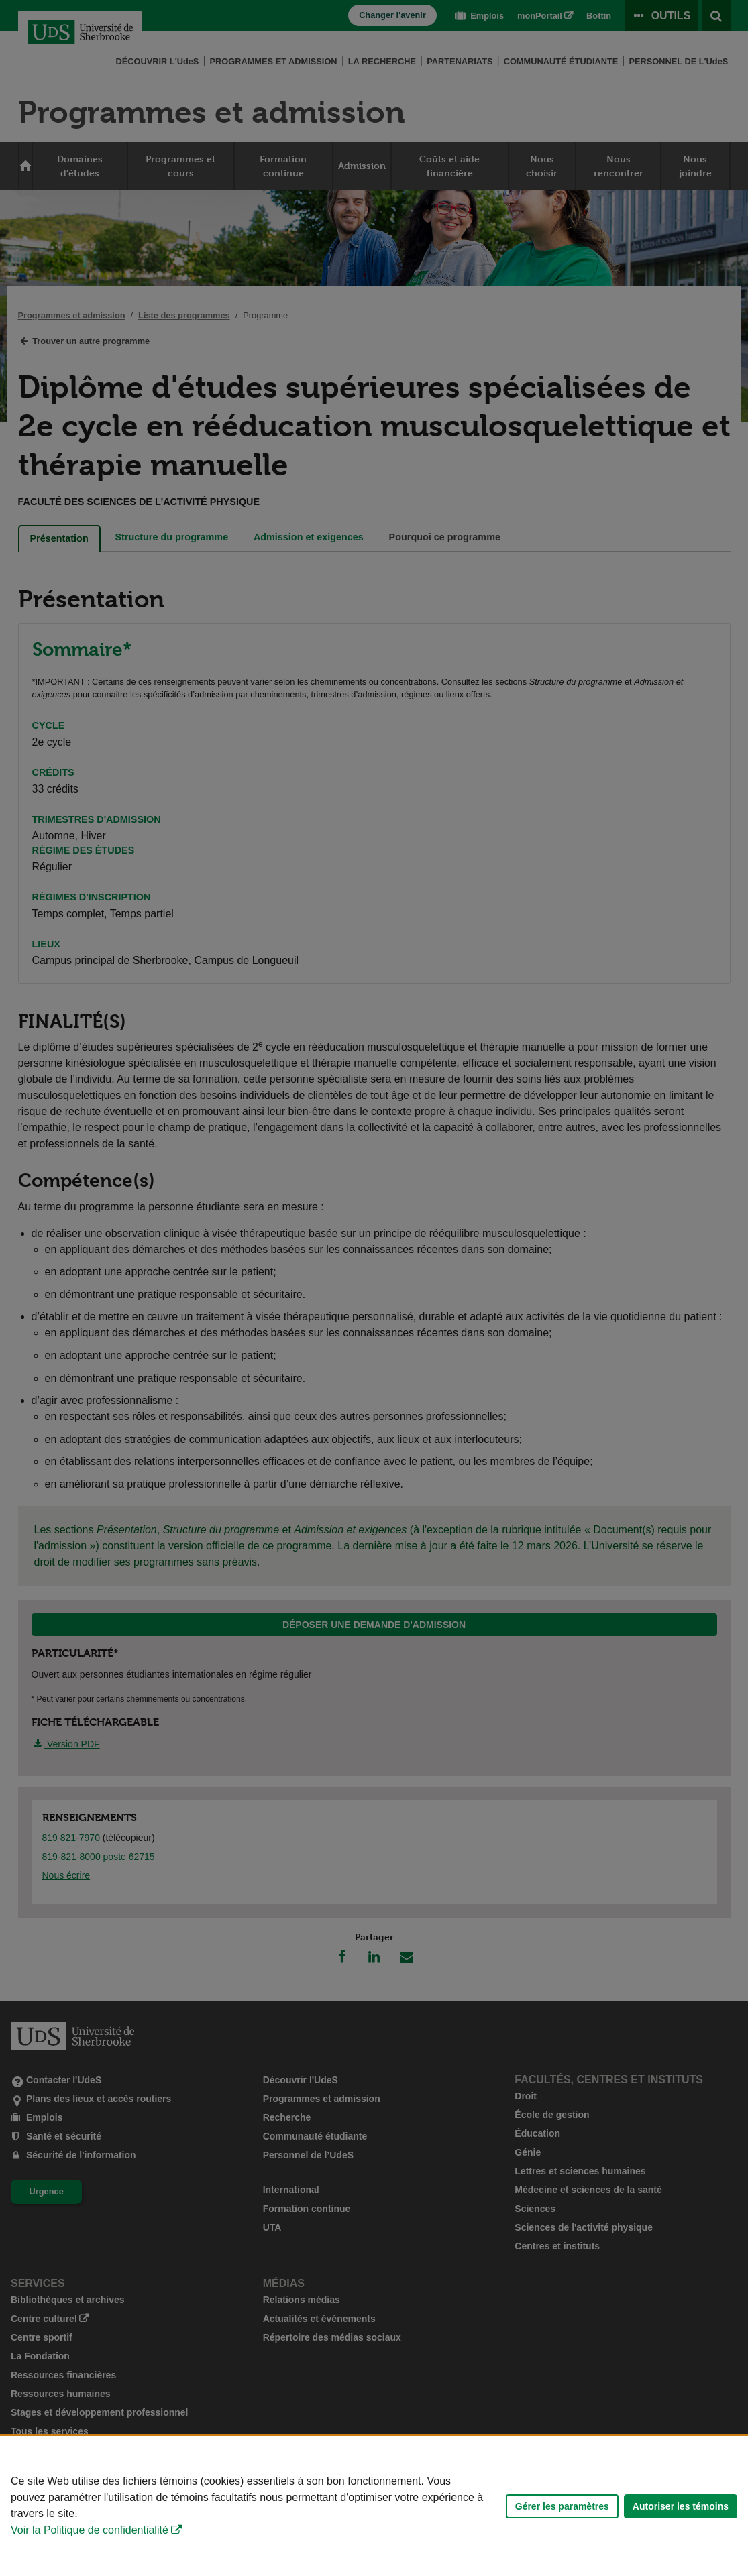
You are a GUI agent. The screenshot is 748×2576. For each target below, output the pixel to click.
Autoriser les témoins (681, 2506)
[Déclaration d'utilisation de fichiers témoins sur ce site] (374, 2506)
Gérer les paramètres (562, 2506)
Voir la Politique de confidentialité (89, 2530)
